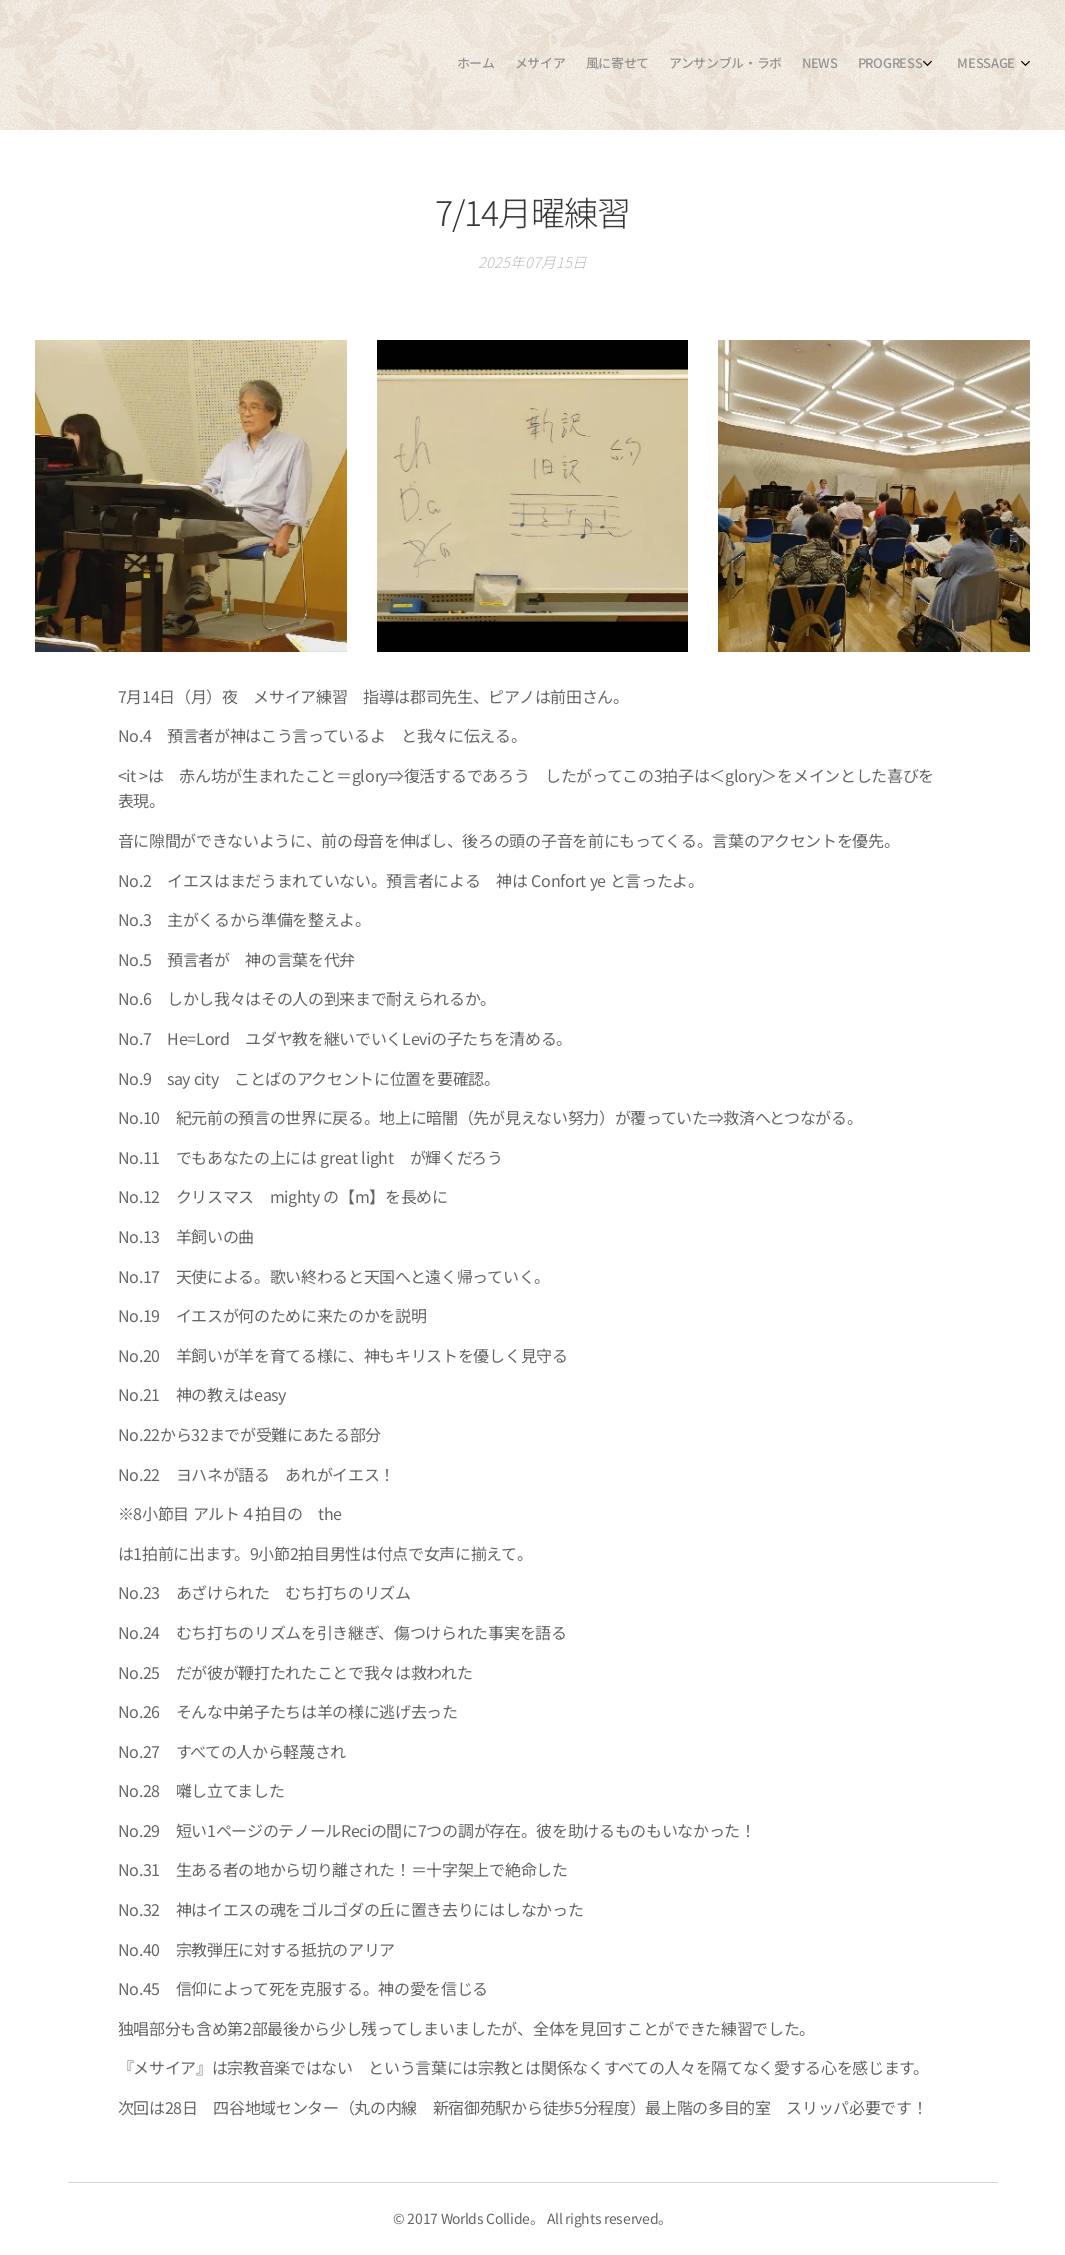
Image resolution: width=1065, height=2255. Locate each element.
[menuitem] (882, 65)
